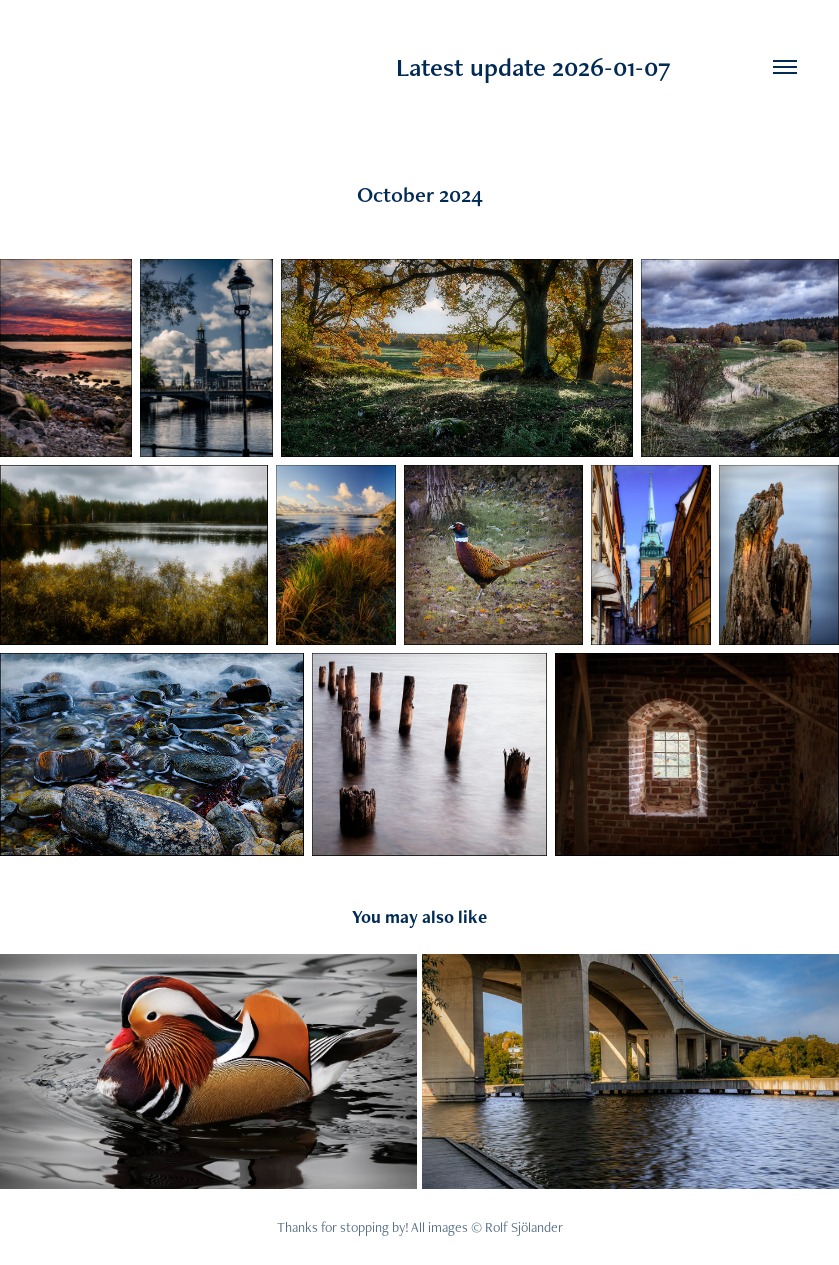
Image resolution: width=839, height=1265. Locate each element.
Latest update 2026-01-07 (356, 67)
